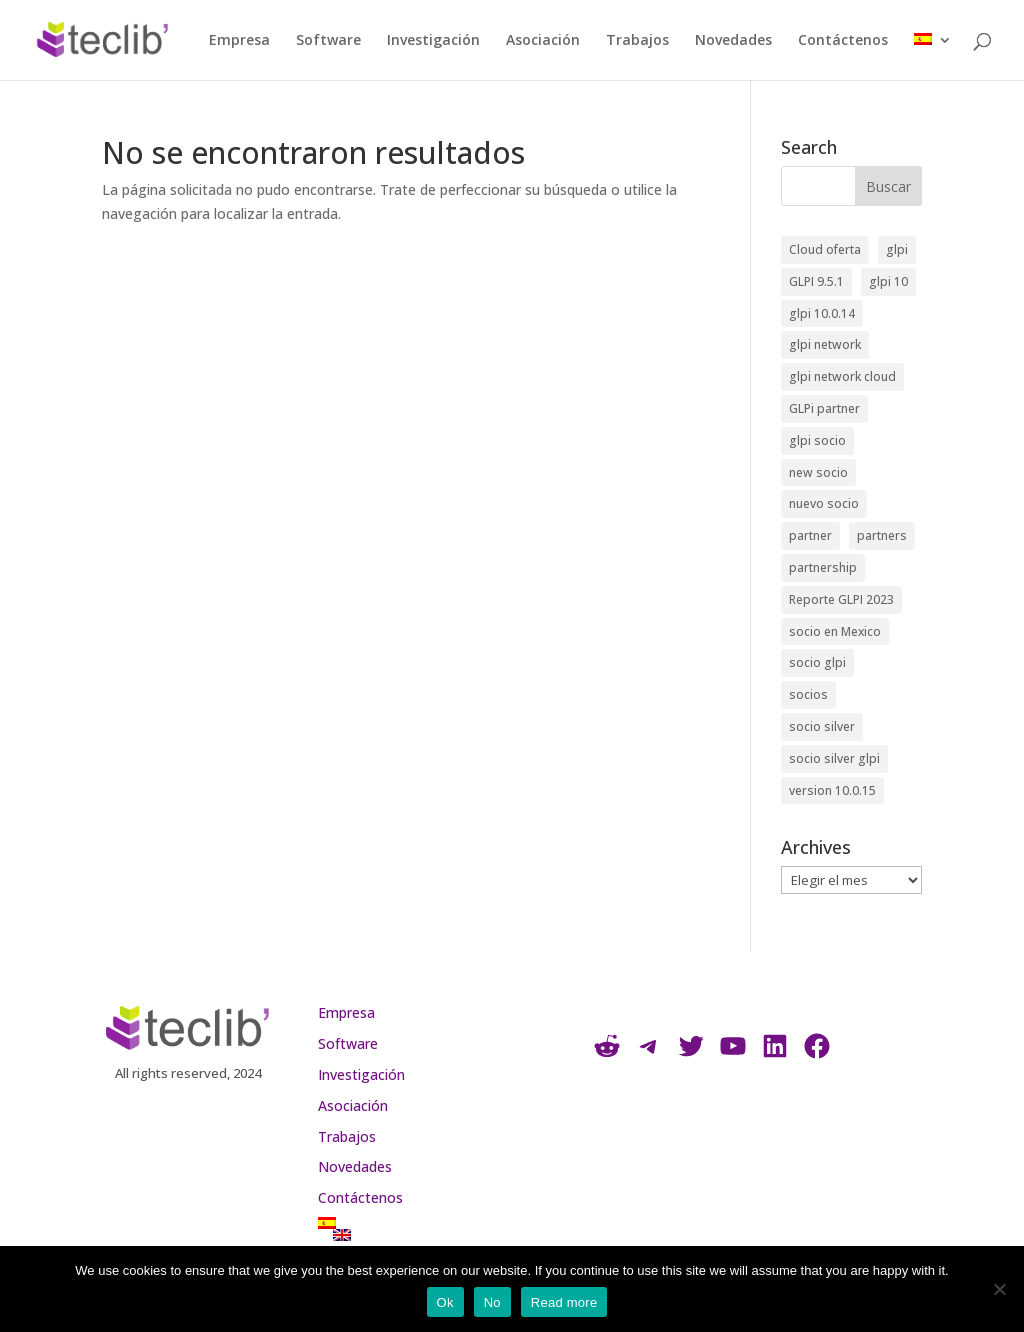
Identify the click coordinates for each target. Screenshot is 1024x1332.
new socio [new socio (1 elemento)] (818, 472)
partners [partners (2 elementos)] (882, 535)
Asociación (543, 41)
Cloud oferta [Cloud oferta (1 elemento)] (825, 249)
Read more (564, 1302)
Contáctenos (843, 41)
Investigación (433, 41)
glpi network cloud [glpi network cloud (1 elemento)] (842, 376)
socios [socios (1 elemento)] (808, 694)
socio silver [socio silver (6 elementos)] (822, 726)
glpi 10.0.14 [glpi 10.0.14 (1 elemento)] (822, 313)
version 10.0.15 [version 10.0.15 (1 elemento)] (832, 790)
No (492, 1302)
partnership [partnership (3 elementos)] (823, 567)
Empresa (239, 41)
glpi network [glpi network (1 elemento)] (825, 344)
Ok (445, 1302)
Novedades (733, 41)
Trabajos (637, 41)
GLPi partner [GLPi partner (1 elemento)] (824, 408)
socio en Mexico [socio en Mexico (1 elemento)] (835, 631)
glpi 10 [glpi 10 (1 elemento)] (888, 281)
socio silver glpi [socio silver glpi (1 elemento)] (834, 758)
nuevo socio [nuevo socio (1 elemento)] (824, 503)
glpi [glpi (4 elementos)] (897, 249)
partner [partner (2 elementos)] (810, 535)
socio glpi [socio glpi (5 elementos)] (817, 662)
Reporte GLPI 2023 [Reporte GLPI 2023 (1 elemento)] (841, 599)
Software (328, 41)
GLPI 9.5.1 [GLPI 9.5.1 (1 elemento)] (816, 281)
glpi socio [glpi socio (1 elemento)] (817, 440)
